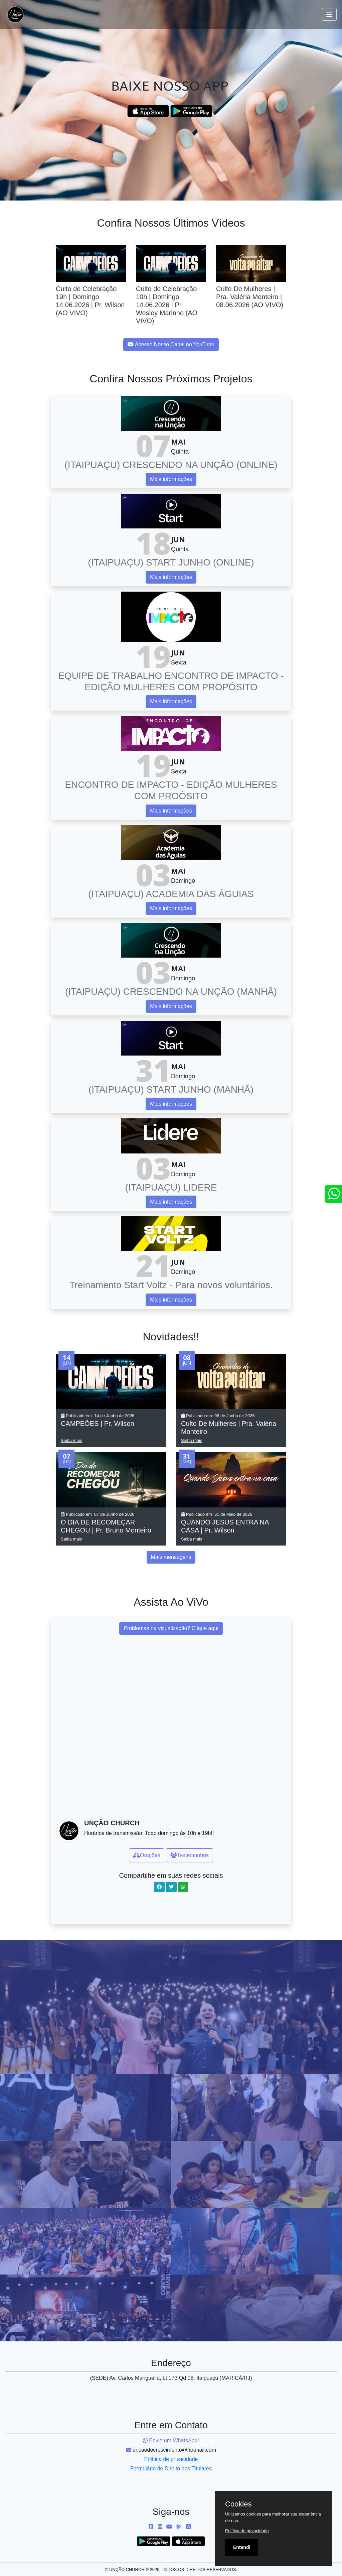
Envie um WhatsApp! (171, 2440)
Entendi (241, 2547)
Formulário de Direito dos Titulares (171, 2468)
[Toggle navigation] (329, 14)
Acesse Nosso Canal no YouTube (171, 344)
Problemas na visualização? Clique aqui (171, 1628)
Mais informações (171, 479)
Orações (146, 1855)
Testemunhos (189, 1855)
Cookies (238, 2504)
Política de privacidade (171, 2459)
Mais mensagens (171, 1557)
